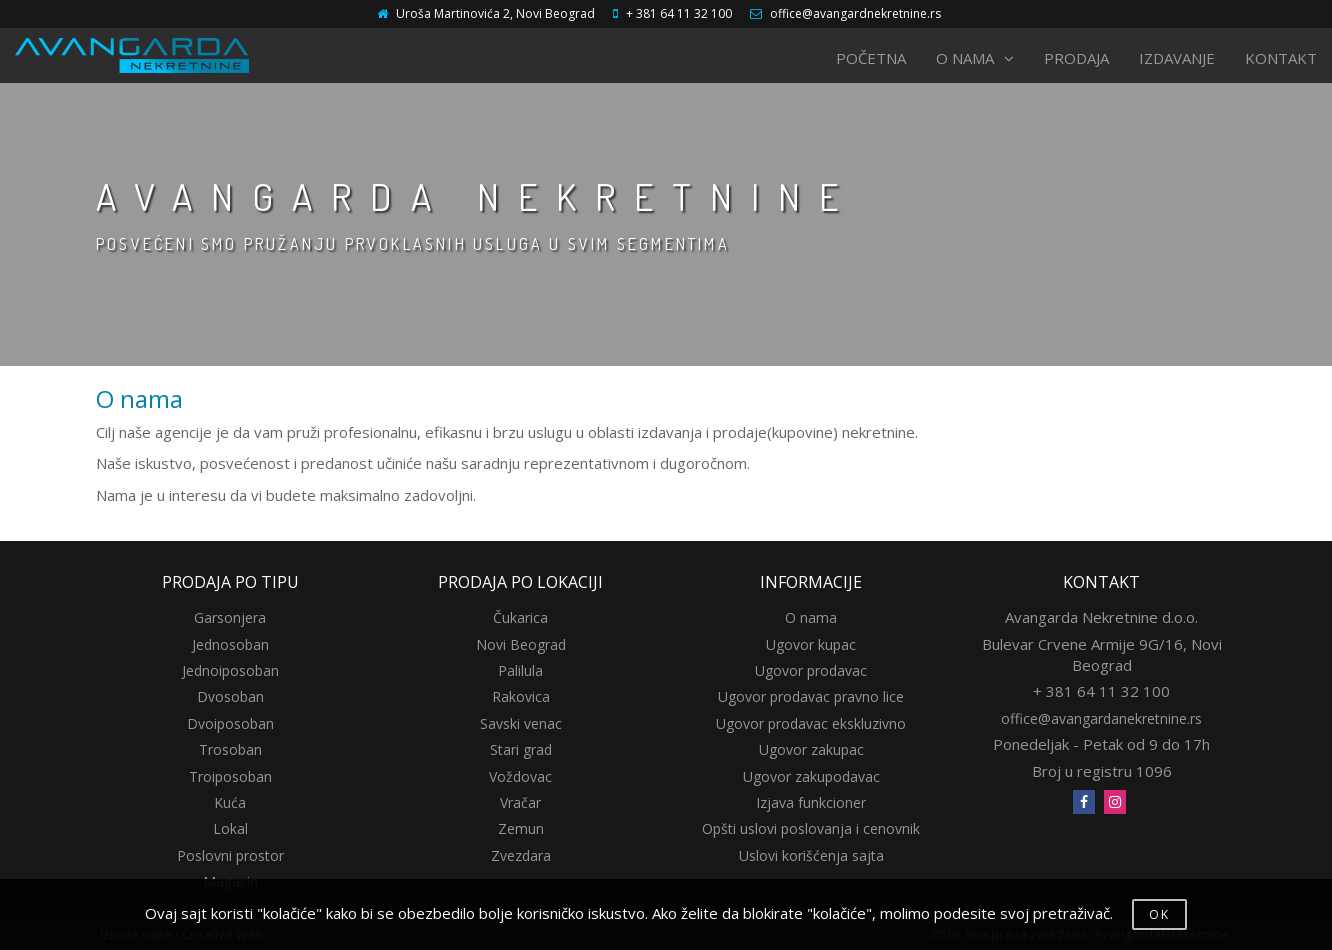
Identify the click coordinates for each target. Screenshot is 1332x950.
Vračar (520, 802)
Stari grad (521, 749)
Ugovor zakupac (811, 749)
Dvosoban (230, 696)
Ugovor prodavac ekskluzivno (811, 723)
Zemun (521, 828)
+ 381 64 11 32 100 (679, 13)
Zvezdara (521, 855)
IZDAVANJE (1177, 58)
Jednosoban (230, 644)
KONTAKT (1281, 58)
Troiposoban (230, 776)
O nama (811, 617)
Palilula (520, 670)
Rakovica (521, 696)
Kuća (230, 802)
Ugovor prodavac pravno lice (811, 696)
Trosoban (230, 749)
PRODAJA (1076, 58)
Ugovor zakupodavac (811, 776)
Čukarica (520, 617)
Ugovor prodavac (811, 670)
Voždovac (520, 776)
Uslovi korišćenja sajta (811, 855)
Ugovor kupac (811, 644)
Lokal (230, 828)
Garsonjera (230, 617)
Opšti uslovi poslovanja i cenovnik (811, 828)
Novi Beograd (521, 644)
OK (1159, 914)
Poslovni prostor (230, 855)
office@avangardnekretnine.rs (855, 13)
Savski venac (521, 723)
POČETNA (871, 58)
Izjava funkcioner (811, 802)
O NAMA (975, 58)
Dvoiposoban (230, 723)
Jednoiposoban (230, 670)
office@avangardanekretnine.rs (1101, 718)
